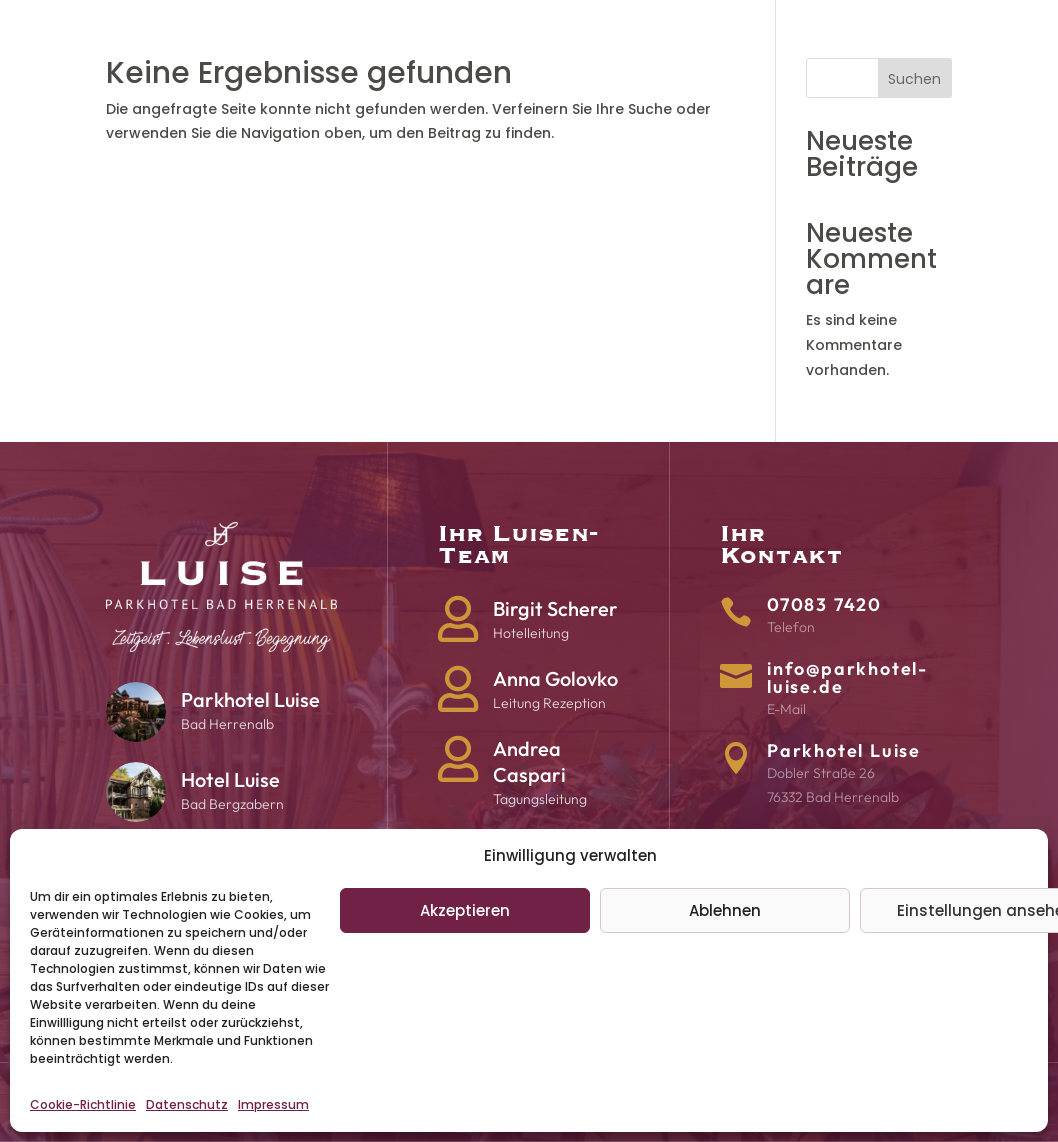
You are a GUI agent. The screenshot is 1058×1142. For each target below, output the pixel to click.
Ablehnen (725, 910)
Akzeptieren (465, 910)
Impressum (273, 1104)
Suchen (914, 79)
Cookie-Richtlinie (83, 1104)
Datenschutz (187, 1104)
